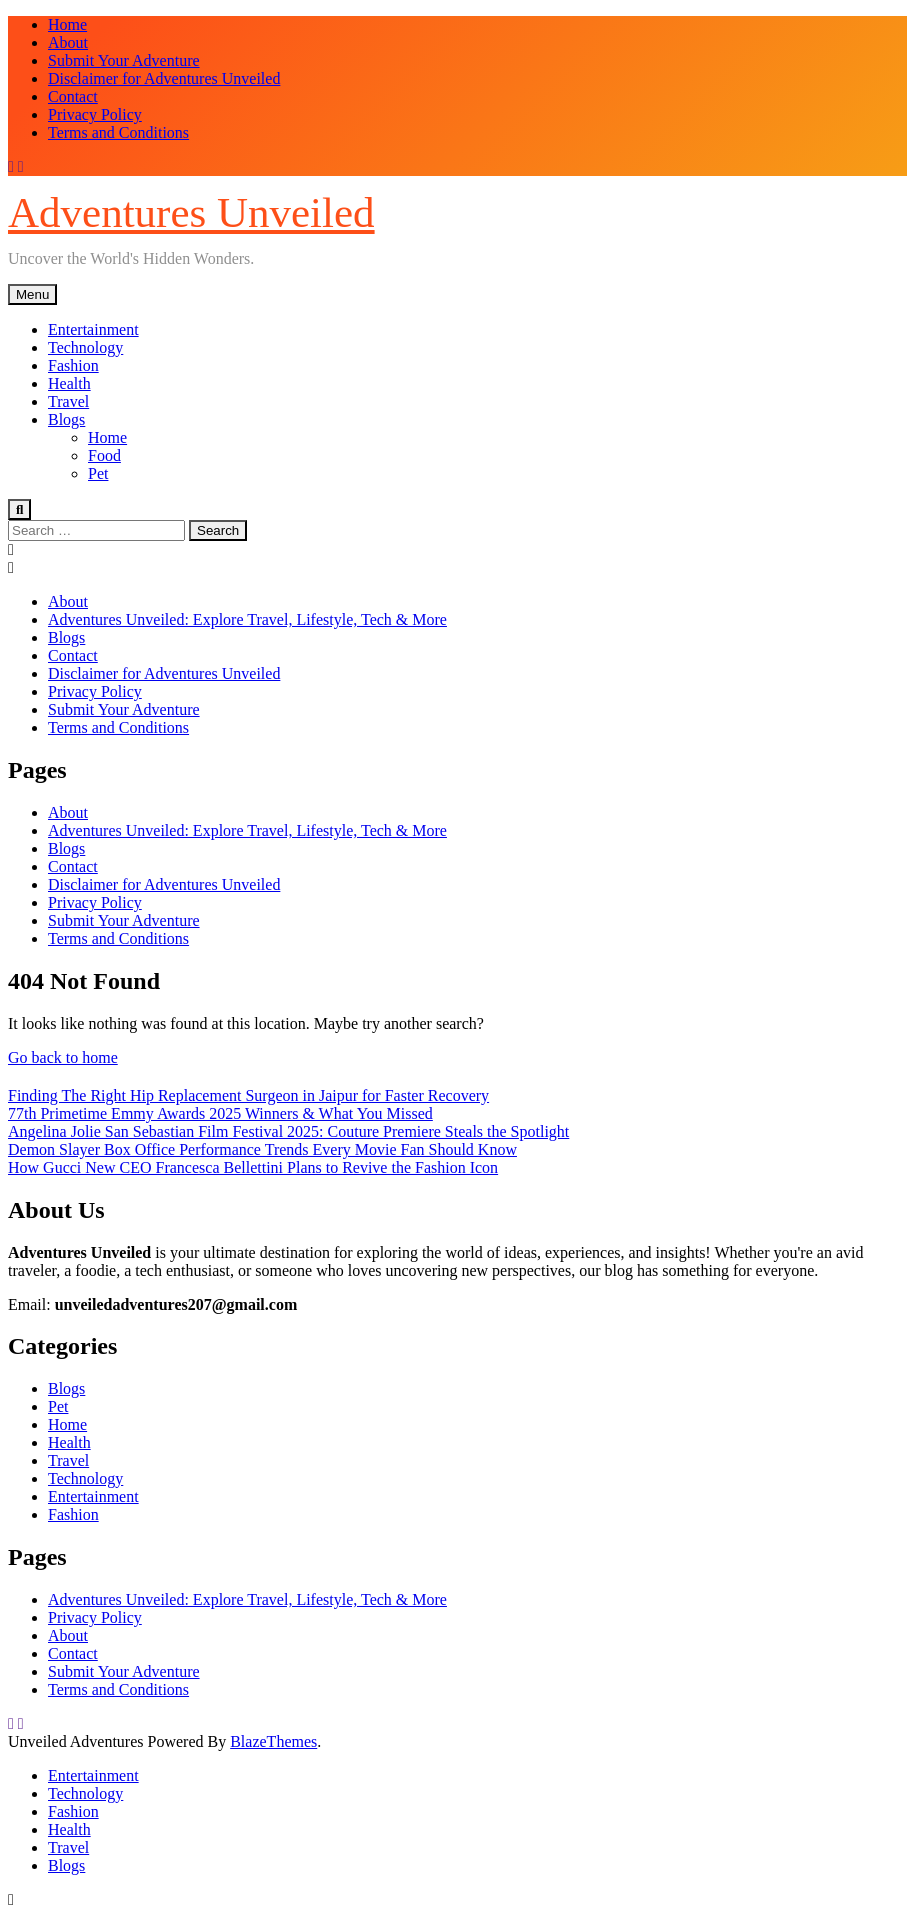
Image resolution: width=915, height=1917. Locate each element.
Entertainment (93, 329)
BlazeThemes (273, 1741)
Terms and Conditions (118, 132)
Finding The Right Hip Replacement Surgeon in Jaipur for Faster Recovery (248, 1095)
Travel (68, 401)
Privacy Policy (95, 114)
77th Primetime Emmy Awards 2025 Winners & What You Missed (220, 1113)
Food (104, 455)
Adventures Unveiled (191, 212)
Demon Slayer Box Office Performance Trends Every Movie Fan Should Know (262, 1149)
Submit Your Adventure (124, 60)
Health (69, 383)
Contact (73, 96)
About (68, 42)
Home (67, 24)
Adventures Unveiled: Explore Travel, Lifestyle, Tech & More (247, 619)
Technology (85, 347)
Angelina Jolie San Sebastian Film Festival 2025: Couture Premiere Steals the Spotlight (288, 1131)
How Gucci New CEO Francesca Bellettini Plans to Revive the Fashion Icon (253, 1167)
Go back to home (63, 1057)
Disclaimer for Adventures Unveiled (164, 78)
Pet (98, 473)
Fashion (73, 365)
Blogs (66, 419)
